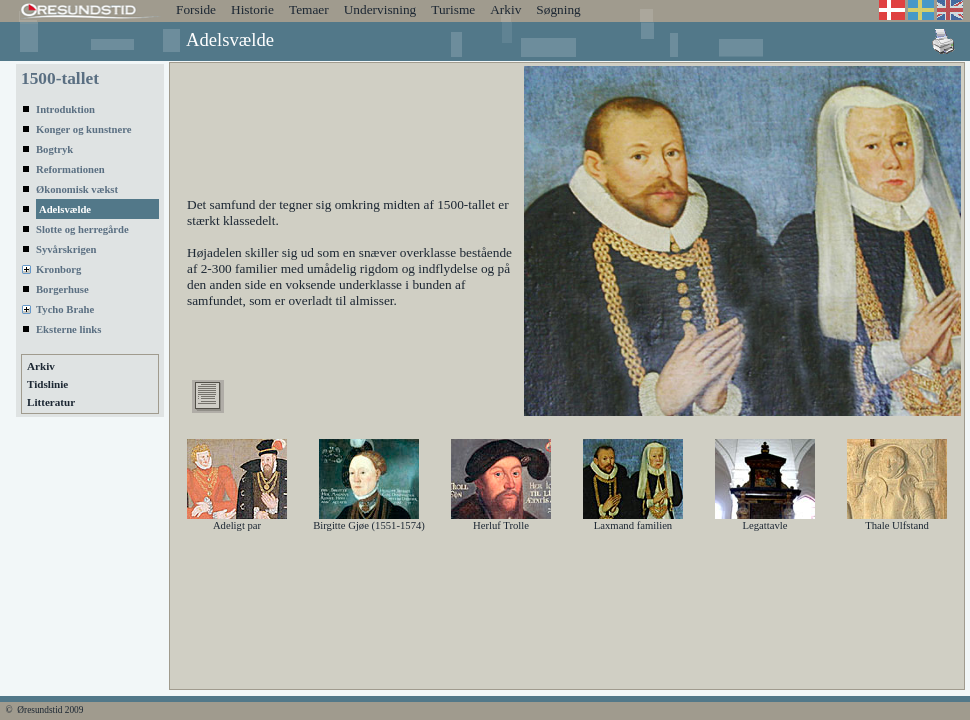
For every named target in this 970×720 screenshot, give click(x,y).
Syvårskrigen (66, 249)
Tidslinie (47, 384)
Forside (196, 9)
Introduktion (65, 109)
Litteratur (51, 402)
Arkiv (505, 9)
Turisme (453, 9)
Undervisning (380, 9)
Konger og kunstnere (84, 129)
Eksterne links (68, 329)
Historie (252, 9)
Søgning (558, 9)
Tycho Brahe (65, 309)
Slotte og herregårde (82, 229)
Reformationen (70, 169)
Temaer (309, 9)
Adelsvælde (65, 209)
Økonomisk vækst (77, 189)
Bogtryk (54, 149)
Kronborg (58, 269)
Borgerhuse (62, 289)
